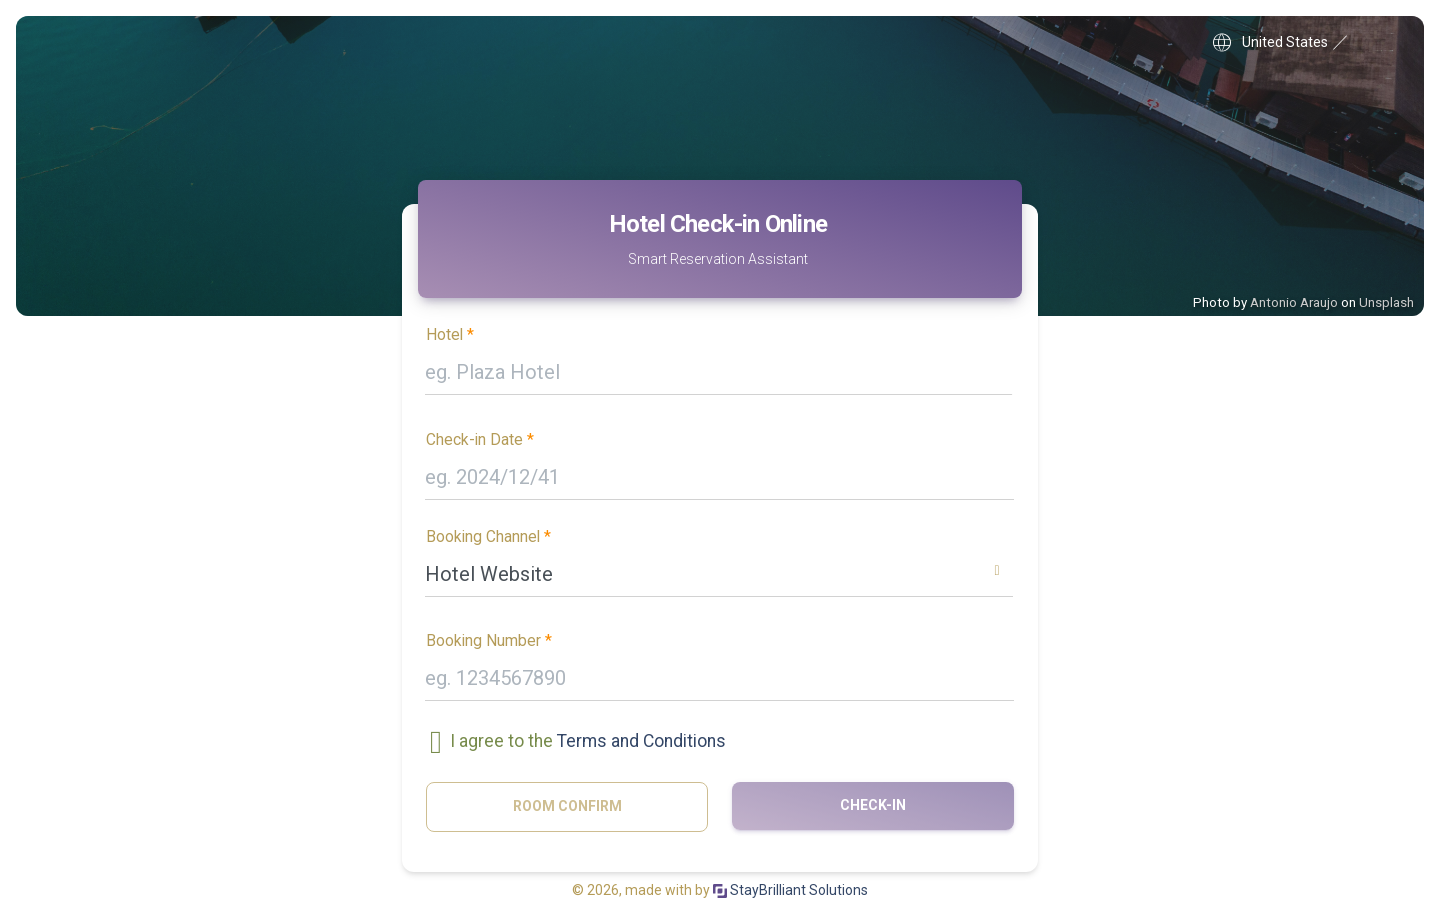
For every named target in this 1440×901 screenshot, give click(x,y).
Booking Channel (483, 537)
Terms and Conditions (641, 742)
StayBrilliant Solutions (790, 890)
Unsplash (1386, 302)
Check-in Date (474, 440)
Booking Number (483, 641)
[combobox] (719, 578)
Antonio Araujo (1294, 302)
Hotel (444, 335)
